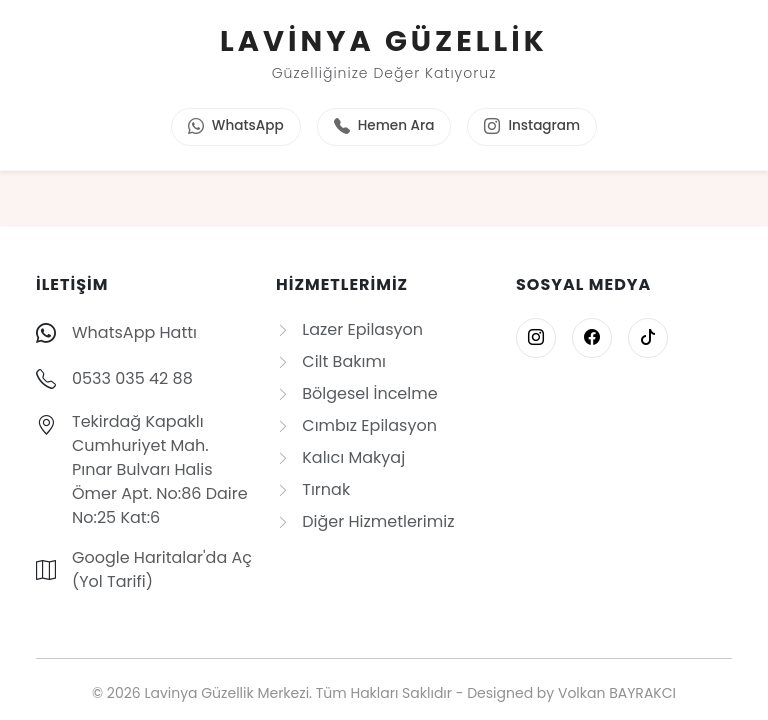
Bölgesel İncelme (357, 393)
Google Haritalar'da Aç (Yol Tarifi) (162, 569)
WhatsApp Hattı (134, 332)
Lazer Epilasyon (349, 329)
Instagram (532, 127)
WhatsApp (236, 127)
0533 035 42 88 (132, 378)
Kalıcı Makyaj (340, 457)
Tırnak (313, 489)
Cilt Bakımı (331, 361)
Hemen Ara (384, 127)
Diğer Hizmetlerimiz (365, 521)
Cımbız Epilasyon (356, 425)
